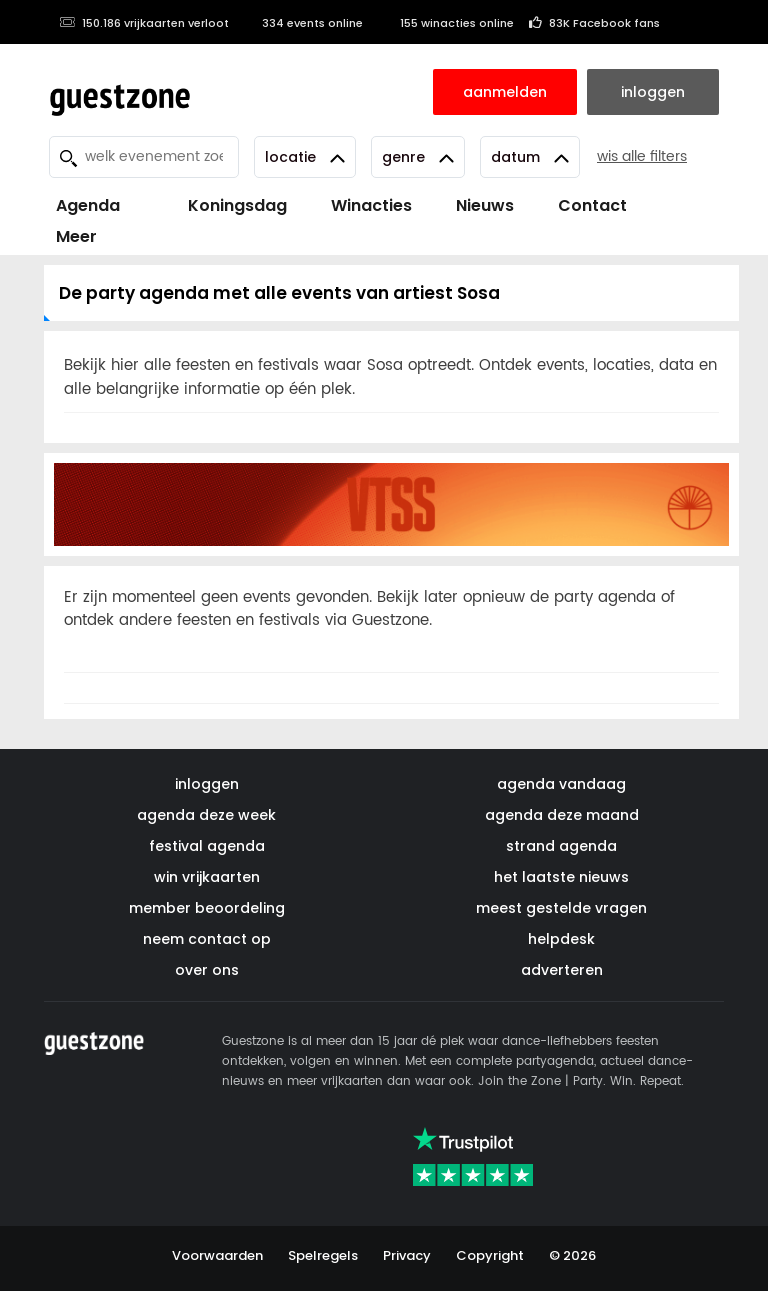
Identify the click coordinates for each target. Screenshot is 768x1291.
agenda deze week (206, 815)
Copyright (490, 1255)
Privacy (407, 1255)
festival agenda (207, 846)
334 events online (303, 23)
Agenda (88, 205)
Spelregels (323, 1255)
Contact (592, 205)
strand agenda (561, 846)
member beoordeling (207, 908)
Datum (530, 157)
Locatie (305, 157)
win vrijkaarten (207, 877)
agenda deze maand (562, 815)
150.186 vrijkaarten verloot (144, 23)
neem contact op (207, 939)
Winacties (371, 205)
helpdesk (561, 939)
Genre (418, 157)
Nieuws (485, 205)
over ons (207, 970)
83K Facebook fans (594, 23)
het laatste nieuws (561, 877)
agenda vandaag (561, 784)
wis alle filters (642, 156)
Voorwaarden (217, 1255)
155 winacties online (446, 23)
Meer (76, 236)
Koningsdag (225, 205)
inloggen (207, 784)
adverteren (562, 970)
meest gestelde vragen (561, 908)
